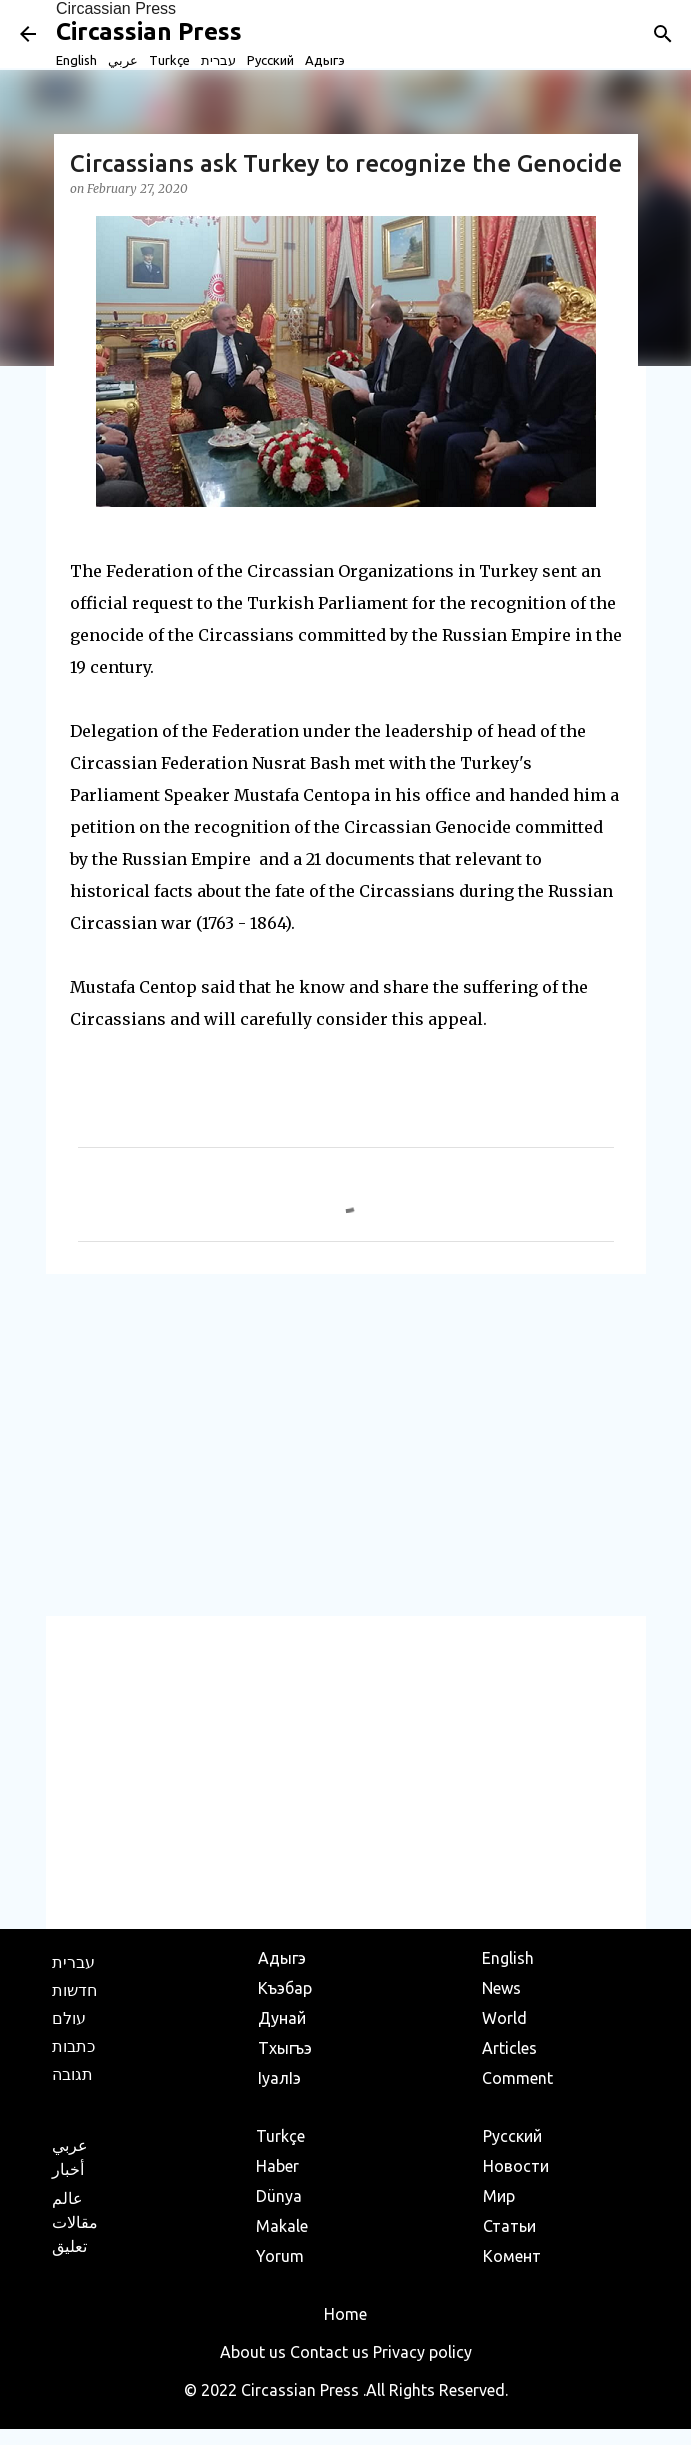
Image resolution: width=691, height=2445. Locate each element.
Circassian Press (116, 8)
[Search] (663, 34)
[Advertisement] (346, 1444)
